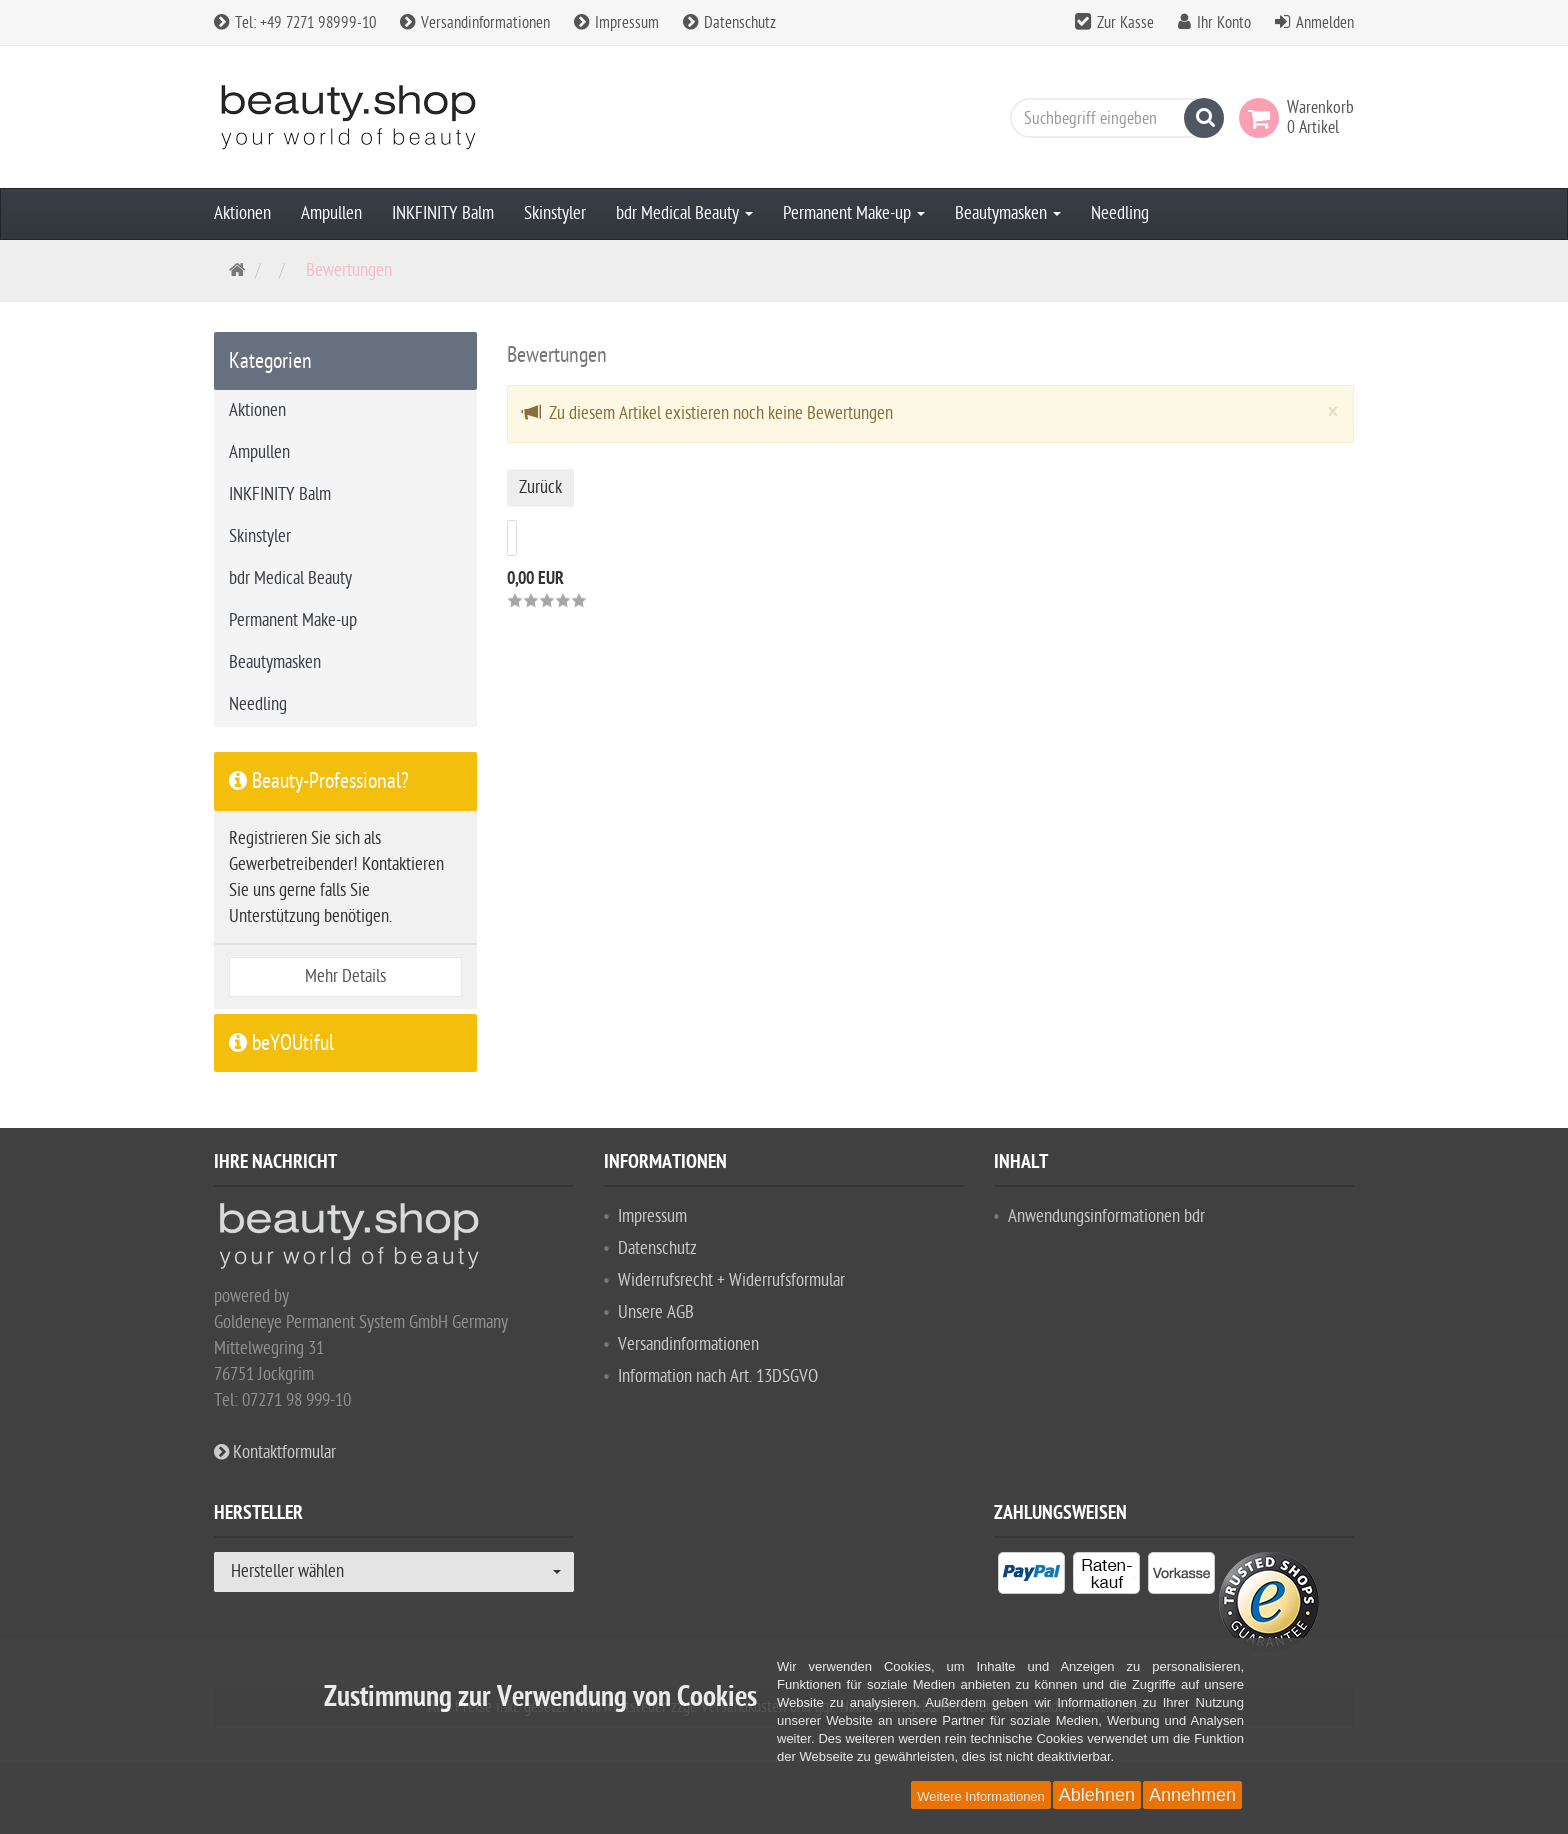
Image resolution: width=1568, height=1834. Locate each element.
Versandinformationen (475, 23)
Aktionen (242, 213)
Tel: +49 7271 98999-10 (295, 23)
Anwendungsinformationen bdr (1106, 1216)
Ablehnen (1097, 1795)
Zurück (540, 487)
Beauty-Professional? (319, 781)
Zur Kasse (1125, 23)
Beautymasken (1008, 213)
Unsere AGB (656, 1312)
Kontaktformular (275, 1452)
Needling (1120, 213)
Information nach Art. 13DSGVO (718, 1376)
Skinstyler (555, 213)
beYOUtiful (281, 1043)
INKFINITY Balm (443, 213)
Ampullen (331, 213)
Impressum (616, 23)
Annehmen (1192, 1795)
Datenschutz (729, 23)
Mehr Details (345, 976)
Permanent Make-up (854, 213)
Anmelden (1325, 23)
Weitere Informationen (981, 1796)
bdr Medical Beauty (684, 213)
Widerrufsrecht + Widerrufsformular (731, 1280)
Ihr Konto (1224, 23)
